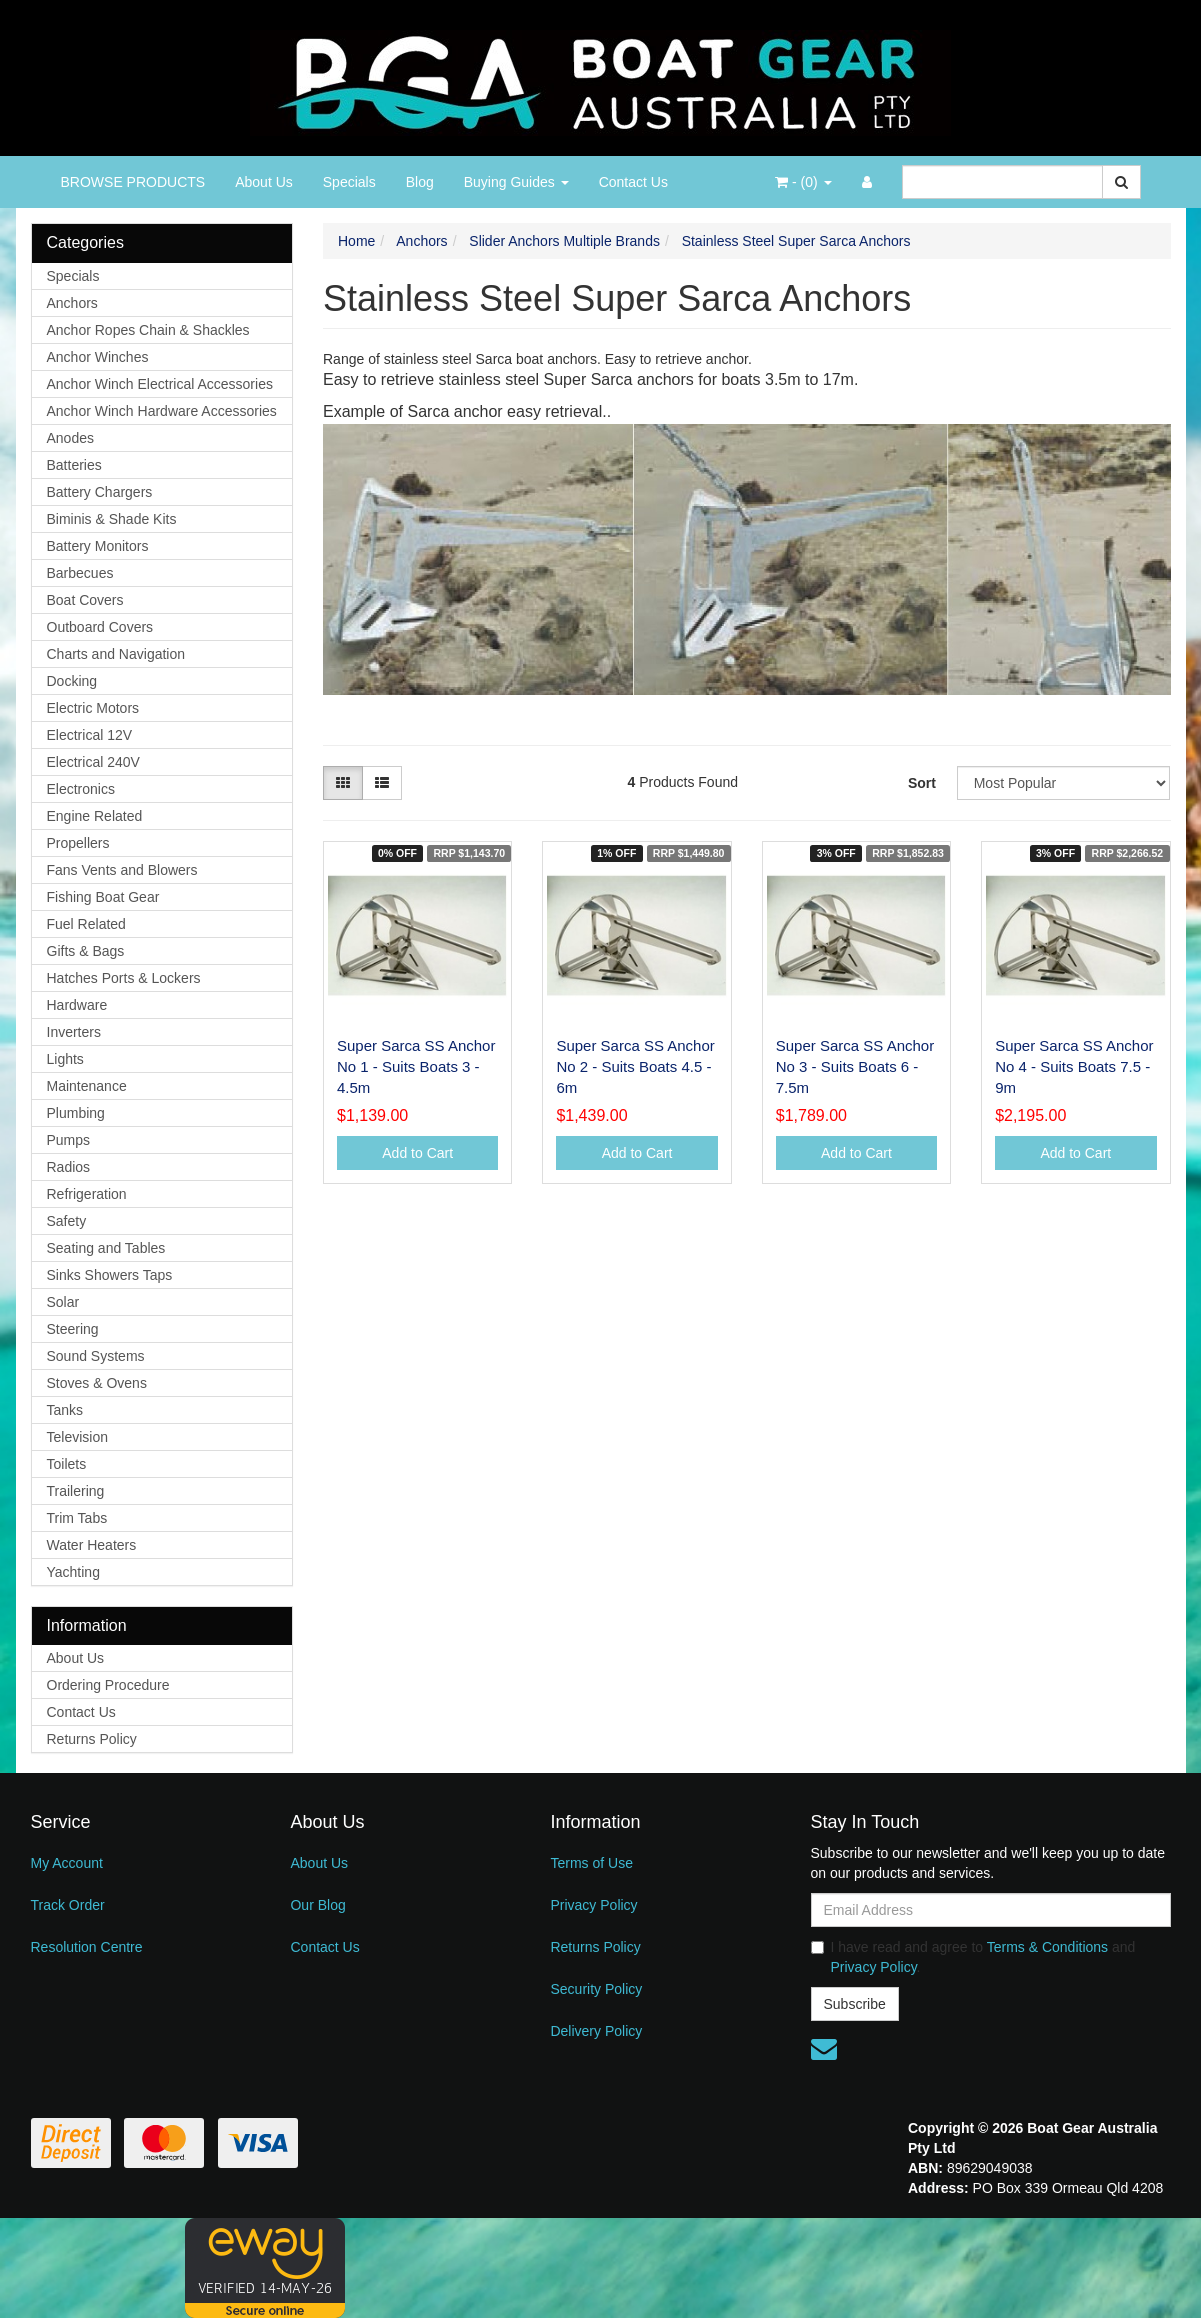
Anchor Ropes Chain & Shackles (148, 330)
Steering (73, 1329)
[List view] (382, 783)
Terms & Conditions (1047, 1947)
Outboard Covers (100, 627)
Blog (420, 182)
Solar (63, 1302)
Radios (69, 1167)
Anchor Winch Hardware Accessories (162, 411)
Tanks (65, 1410)
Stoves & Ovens (97, 1383)
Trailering (76, 1491)
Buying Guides (516, 182)
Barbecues (80, 573)
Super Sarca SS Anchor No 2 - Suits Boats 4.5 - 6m (635, 1066)
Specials (349, 182)
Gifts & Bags (86, 951)
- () (803, 182)
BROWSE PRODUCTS (133, 182)
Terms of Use (591, 1863)
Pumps (69, 1140)
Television (77, 1437)
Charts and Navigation (116, 654)
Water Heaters (92, 1545)
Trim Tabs (77, 1518)
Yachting (73, 1572)
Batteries (74, 465)
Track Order (68, 1905)
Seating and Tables (106, 1248)
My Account (67, 1863)
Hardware (77, 1005)
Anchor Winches (98, 357)
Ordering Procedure (108, 1685)
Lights (65, 1059)
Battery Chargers (100, 492)
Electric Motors (93, 708)
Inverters (74, 1032)
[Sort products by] (1064, 783)
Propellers (78, 843)
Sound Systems (96, 1356)
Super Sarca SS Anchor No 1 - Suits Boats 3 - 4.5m (416, 1066)
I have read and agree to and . (973, 1957)
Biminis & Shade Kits (112, 519)
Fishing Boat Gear (103, 897)
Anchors (72, 303)
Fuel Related (86, 924)
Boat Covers (85, 600)
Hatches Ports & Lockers (124, 978)
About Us (264, 182)
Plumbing (76, 1113)
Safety (67, 1221)
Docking (72, 681)
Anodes (70, 438)
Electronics (81, 789)
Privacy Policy (593, 1905)
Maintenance (87, 1086)
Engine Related (95, 816)
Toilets (67, 1464)
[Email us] (824, 2049)
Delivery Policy (596, 2031)
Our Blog (317, 1905)
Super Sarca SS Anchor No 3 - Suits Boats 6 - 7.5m (855, 1066)
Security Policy (596, 1989)
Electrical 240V (93, 762)
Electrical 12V (90, 735)
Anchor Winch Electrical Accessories (160, 384)
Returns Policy (92, 1739)
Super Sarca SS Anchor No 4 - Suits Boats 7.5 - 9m (1074, 1066)
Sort (922, 783)
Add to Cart (417, 1153)
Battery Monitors (98, 546)
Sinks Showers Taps (110, 1275)
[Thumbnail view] (343, 783)
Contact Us (633, 182)
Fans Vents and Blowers (122, 870)
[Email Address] (991, 1910)
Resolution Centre (87, 1947)
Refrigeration (87, 1194)
